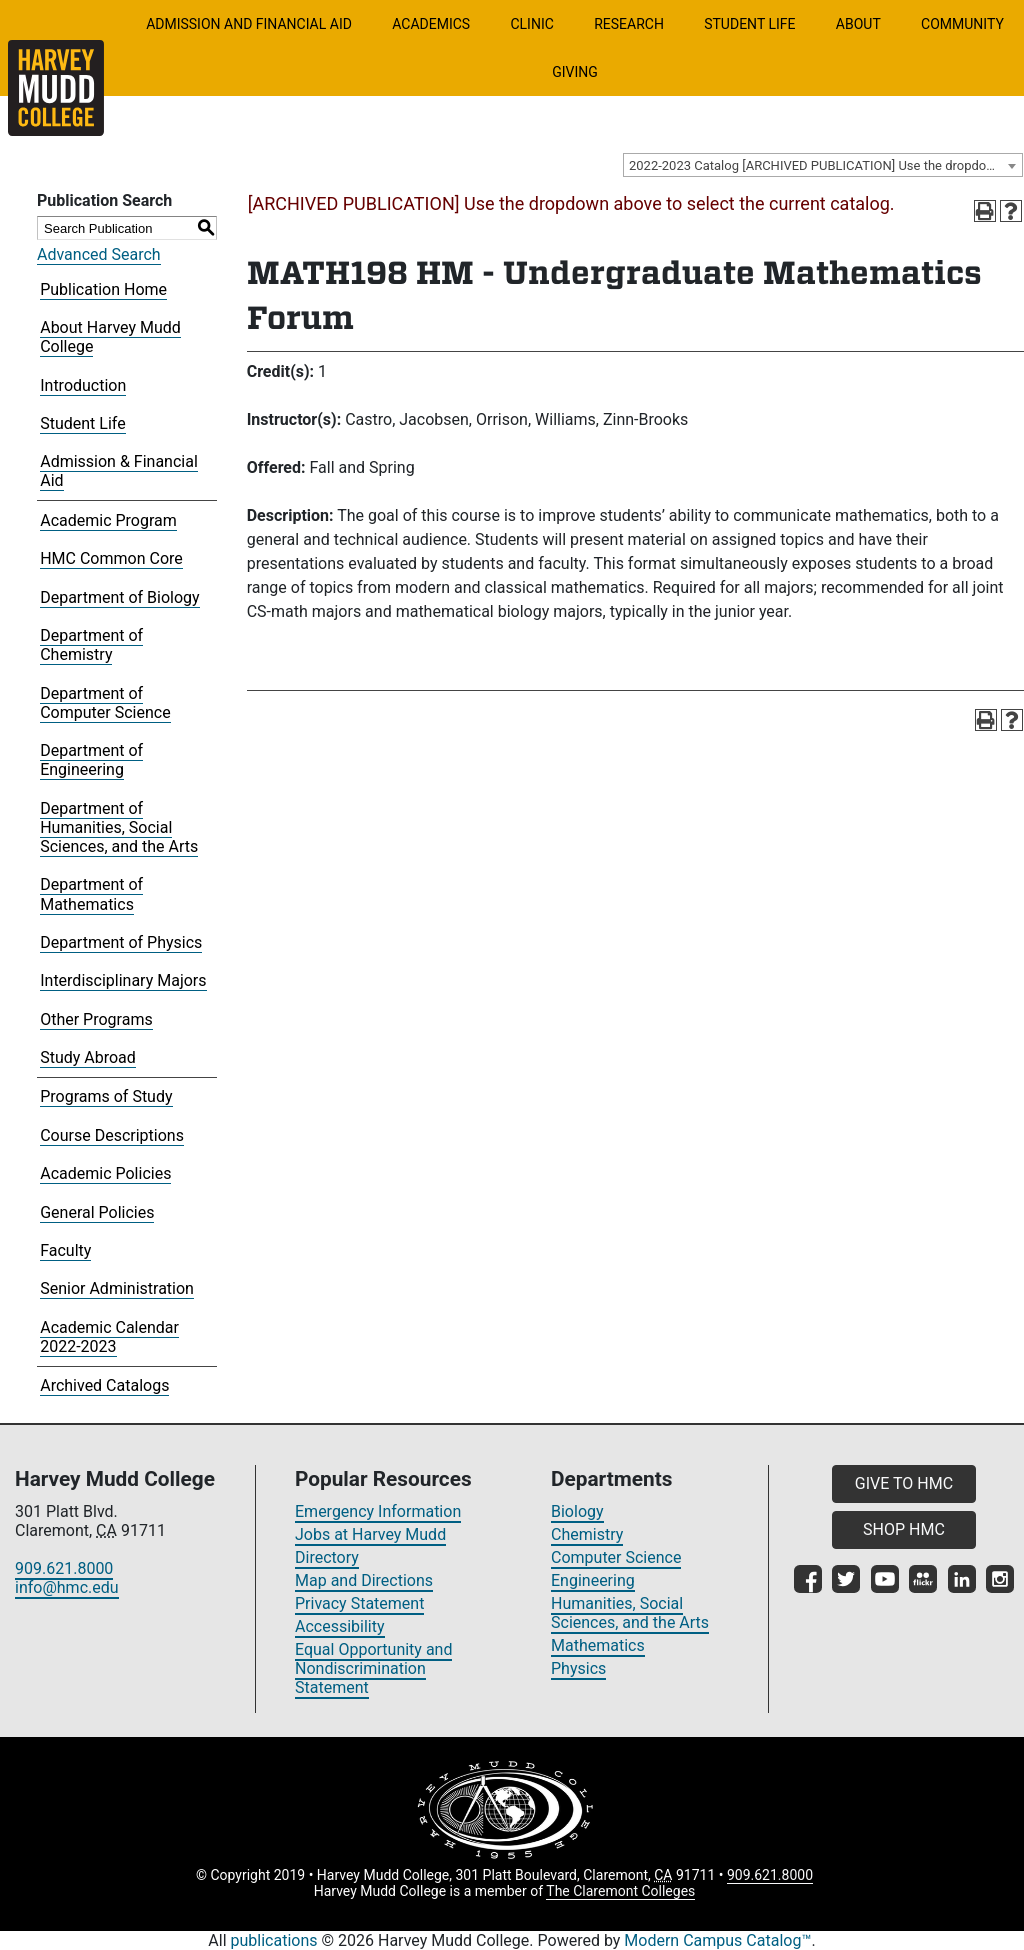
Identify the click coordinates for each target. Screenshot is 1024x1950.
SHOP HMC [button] (904, 1529)
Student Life (749, 24)
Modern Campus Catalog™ (717, 1940)
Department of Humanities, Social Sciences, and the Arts (119, 827)
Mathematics (598, 1645)
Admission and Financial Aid (249, 24)
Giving (575, 72)
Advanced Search (99, 254)
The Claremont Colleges (620, 1891)
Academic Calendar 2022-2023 (109, 1337)
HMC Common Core (111, 558)
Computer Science (616, 1557)
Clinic (531, 24)
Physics (578, 1668)
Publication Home (103, 289)
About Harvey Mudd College (110, 337)
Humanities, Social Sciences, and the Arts (630, 1613)
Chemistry (587, 1534)
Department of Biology (119, 597)
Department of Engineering (91, 760)
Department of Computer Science (105, 703)
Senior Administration (117, 1288)
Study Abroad (88, 1057)
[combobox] (823, 165)
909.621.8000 (64, 1568)
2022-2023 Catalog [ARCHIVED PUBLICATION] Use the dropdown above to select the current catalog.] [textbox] (825, 165)
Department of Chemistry (91, 645)
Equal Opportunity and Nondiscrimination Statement (373, 1668)
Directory (327, 1557)
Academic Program (108, 520)
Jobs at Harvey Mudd (370, 1534)
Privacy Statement (359, 1603)
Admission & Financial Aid (119, 471)
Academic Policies (105, 1173)
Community (962, 24)
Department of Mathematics (91, 894)
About (858, 24)
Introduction (83, 385)
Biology (577, 1511)
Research (629, 24)
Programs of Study (106, 1096)
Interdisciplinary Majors (123, 980)
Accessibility (340, 1626)
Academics (431, 24)
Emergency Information (378, 1511)
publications (274, 1940)
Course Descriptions (112, 1135)
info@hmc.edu (67, 1587)
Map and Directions (364, 1580)
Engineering (593, 1580)
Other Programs (96, 1019)
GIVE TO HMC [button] (904, 1483)
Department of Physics (121, 942)
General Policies (97, 1212)
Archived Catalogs (104, 1385)
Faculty (65, 1250)
